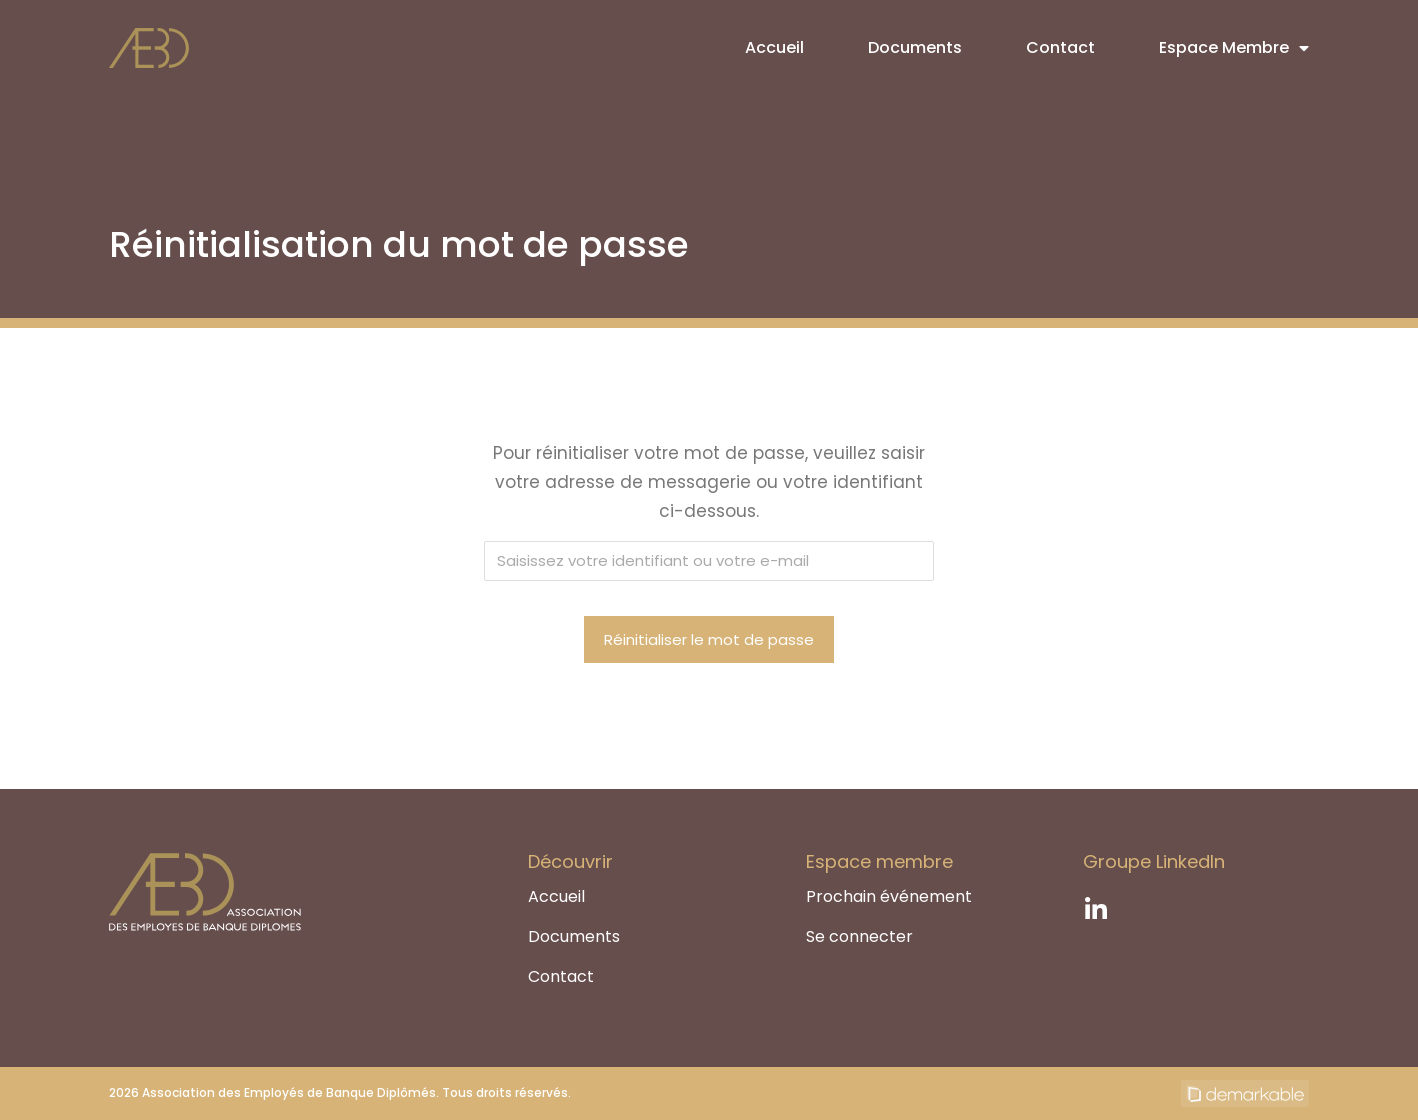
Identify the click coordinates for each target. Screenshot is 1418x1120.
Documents (915, 48)
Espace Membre (1234, 48)
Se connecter (859, 937)
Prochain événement (889, 897)
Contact (1060, 48)
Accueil (774, 48)
